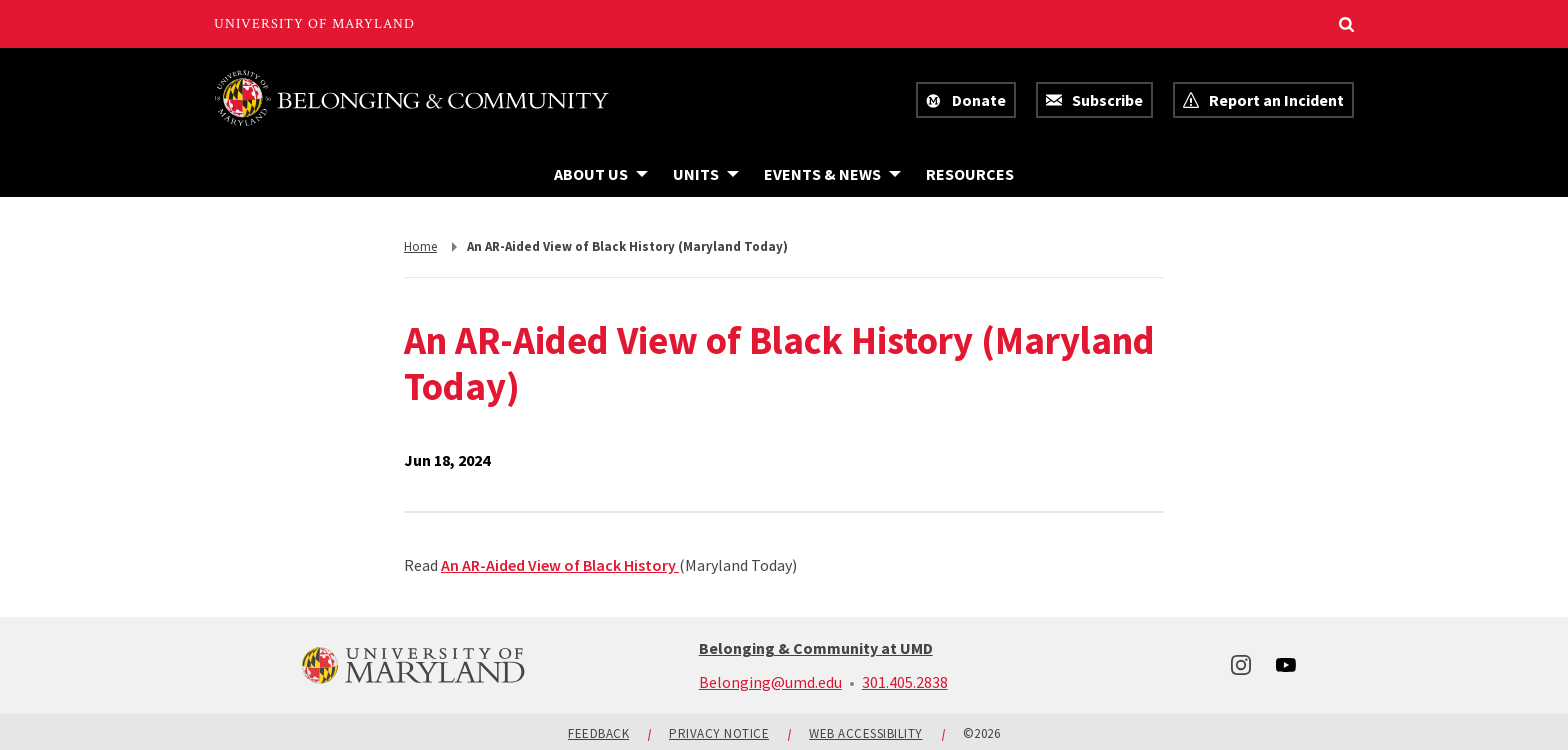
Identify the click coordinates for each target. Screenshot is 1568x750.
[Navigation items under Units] (706, 174)
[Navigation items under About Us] (601, 174)
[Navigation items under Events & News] (832, 174)
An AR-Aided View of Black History (560, 565)
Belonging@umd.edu (770, 682)
